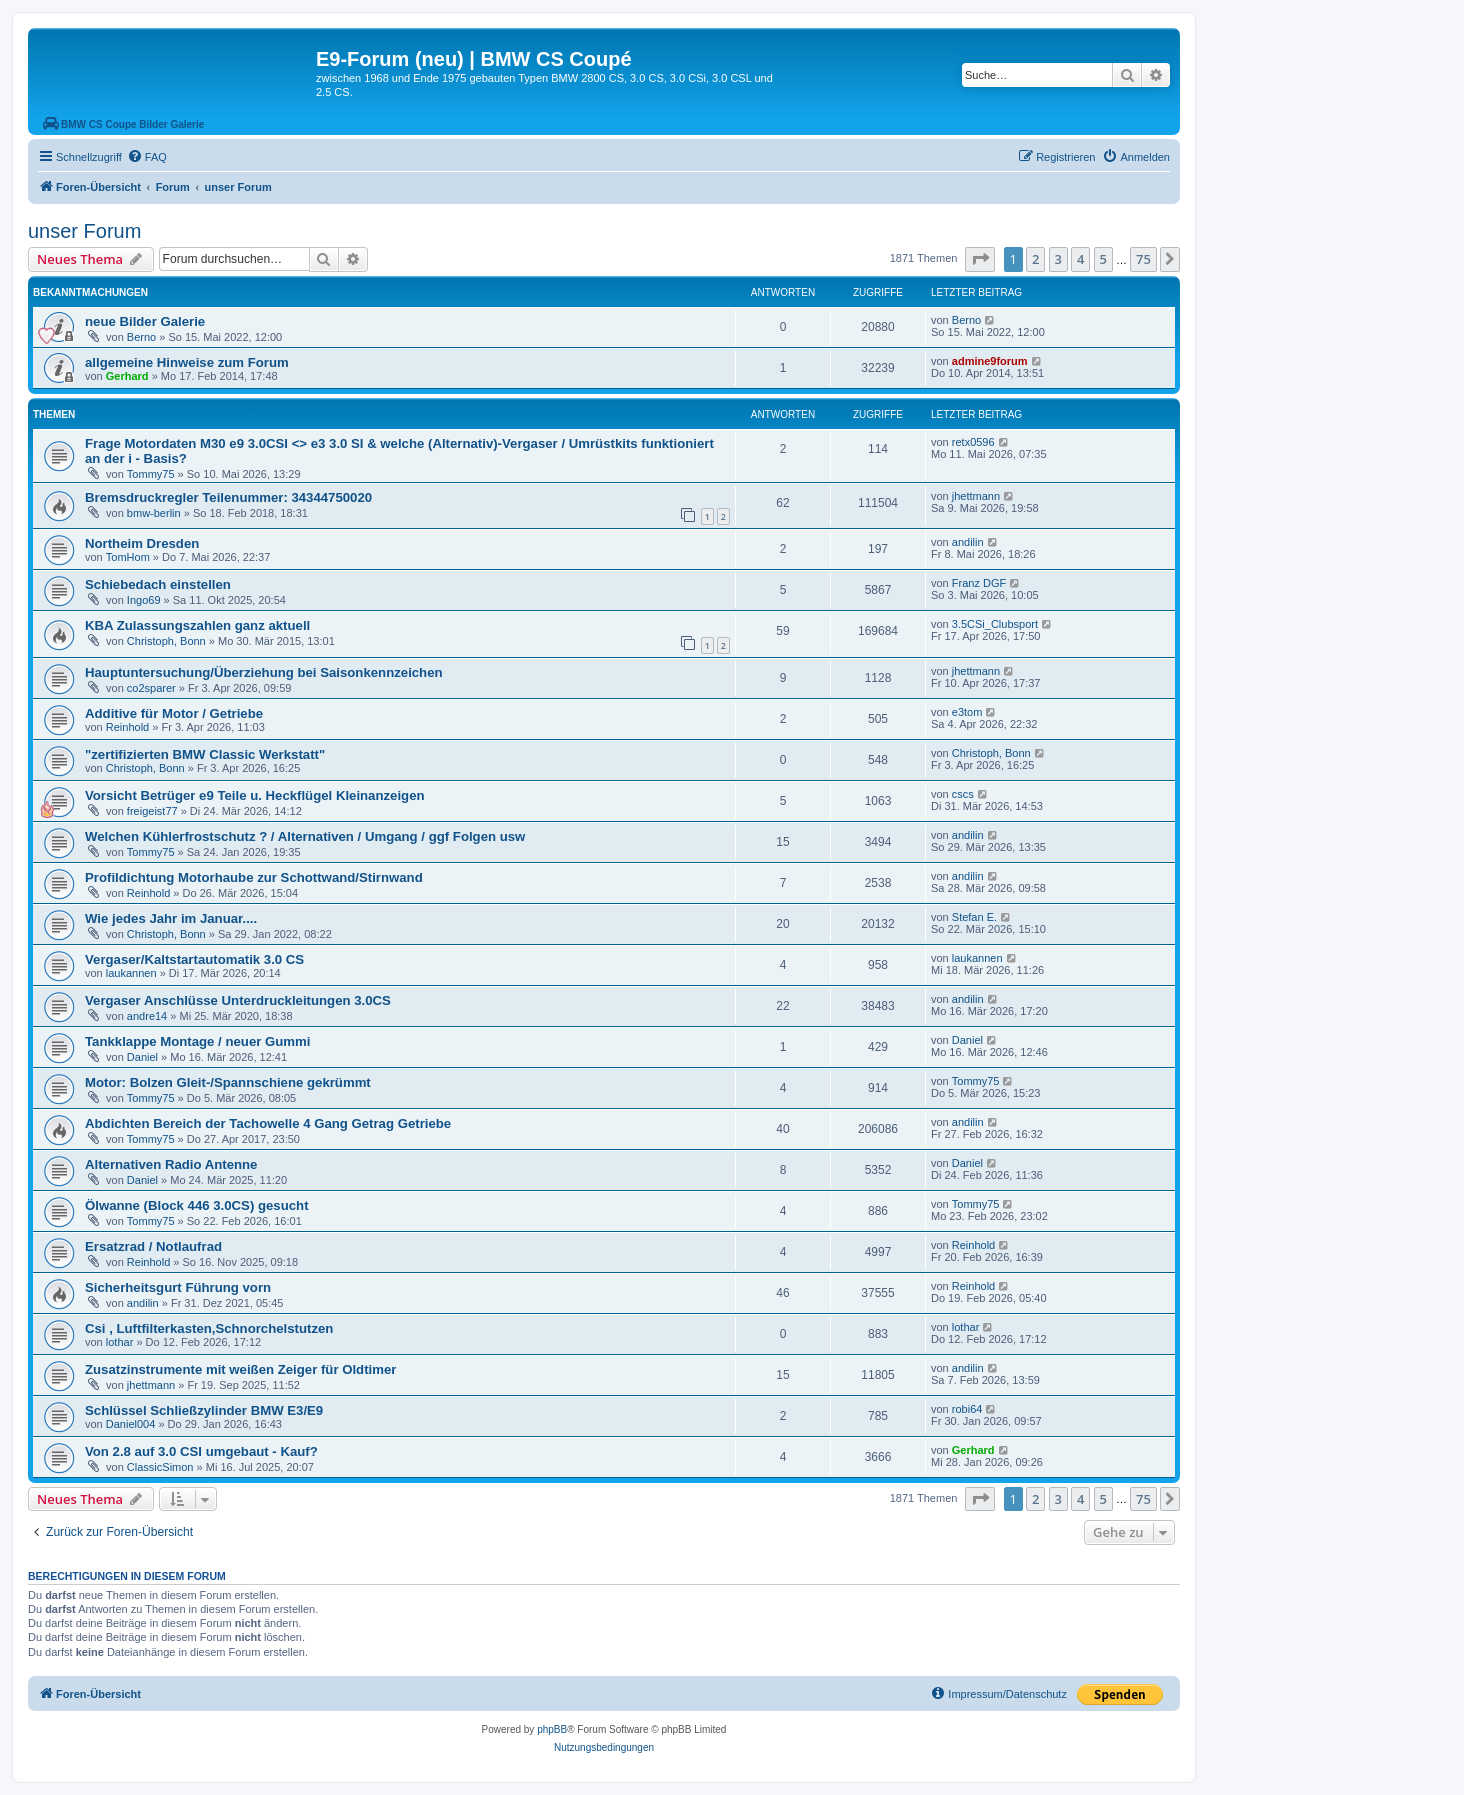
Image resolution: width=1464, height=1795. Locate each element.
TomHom (128, 557)
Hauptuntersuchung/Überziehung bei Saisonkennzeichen (264, 672)
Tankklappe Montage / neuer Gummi (197, 1041)
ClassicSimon (160, 1467)
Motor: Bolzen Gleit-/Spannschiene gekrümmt (228, 1082)
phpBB (552, 1729)
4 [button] (1080, 259)
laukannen (131, 973)
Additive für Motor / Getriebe (174, 713)
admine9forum (990, 361)
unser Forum (84, 231)
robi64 (967, 1409)
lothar (120, 1342)
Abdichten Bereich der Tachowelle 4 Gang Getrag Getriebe (268, 1123)
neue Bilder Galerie (145, 321)
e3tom (967, 712)
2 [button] (1035, 259)
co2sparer (151, 688)
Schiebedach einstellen (158, 584)
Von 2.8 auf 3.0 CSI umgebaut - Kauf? (201, 1451)
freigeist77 (152, 811)
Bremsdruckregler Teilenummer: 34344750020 (228, 497)
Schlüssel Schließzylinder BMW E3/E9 (204, 1410)
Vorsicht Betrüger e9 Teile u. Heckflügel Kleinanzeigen (255, 795)
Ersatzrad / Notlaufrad (153, 1246)
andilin (968, 542)
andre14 (147, 1016)
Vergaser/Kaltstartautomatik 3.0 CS (194, 959)
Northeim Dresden (142, 543)
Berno (141, 337)
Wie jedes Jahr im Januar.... (171, 918)
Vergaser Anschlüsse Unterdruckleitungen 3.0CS (238, 1000)
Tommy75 (151, 474)
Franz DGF (979, 583)
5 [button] (1103, 259)
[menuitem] (147, 157)
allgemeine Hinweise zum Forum (187, 362)
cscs (963, 794)
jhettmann (976, 496)
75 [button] (1143, 259)
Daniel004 (131, 1424)
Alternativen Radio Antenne (171, 1164)
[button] (980, 259)
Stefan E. (974, 917)
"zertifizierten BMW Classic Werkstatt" (205, 754)
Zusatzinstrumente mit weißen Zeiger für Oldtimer (240, 1369)
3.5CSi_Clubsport (995, 624)
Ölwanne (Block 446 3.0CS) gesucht (197, 1205)
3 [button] (1058, 259)
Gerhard (127, 376)
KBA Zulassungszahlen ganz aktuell (197, 625)
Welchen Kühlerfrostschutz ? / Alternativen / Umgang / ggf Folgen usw (305, 836)
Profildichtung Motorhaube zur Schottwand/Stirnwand (254, 877)
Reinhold (127, 727)
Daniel (142, 1057)
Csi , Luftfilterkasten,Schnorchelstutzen (209, 1328)
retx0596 (973, 442)
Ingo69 (144, 600)
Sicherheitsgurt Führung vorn (178, 1287)
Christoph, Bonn (166, 641)
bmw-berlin (154, 513)
